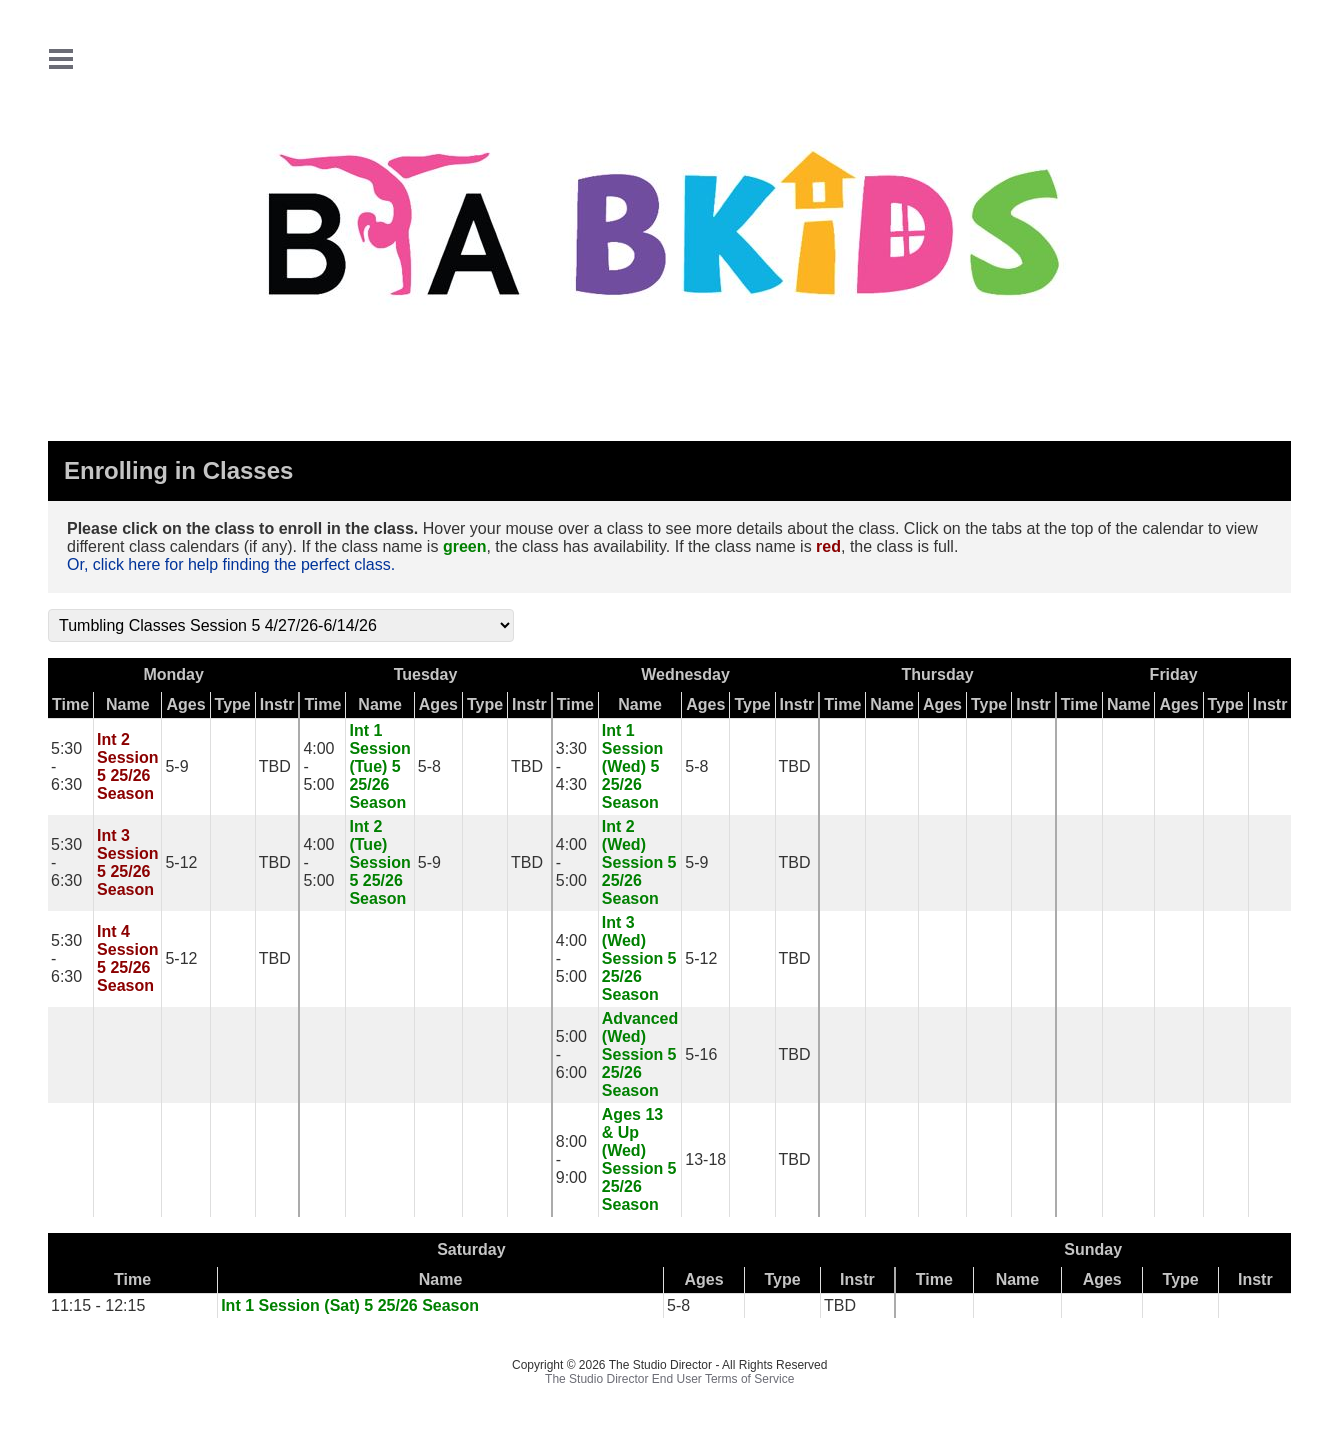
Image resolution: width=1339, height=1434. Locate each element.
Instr (277, 704)
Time (70, 704)
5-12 (181, 862)
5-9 (176, 766)
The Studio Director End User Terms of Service (669, 1379)
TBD (275, 766)
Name (128, 704)
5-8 (429, 766)
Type (233, 704)
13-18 (705, 1159)
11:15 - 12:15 (98, 1305)
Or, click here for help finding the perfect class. (231, 564)
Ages (185, 704)
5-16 (701, 1054)
